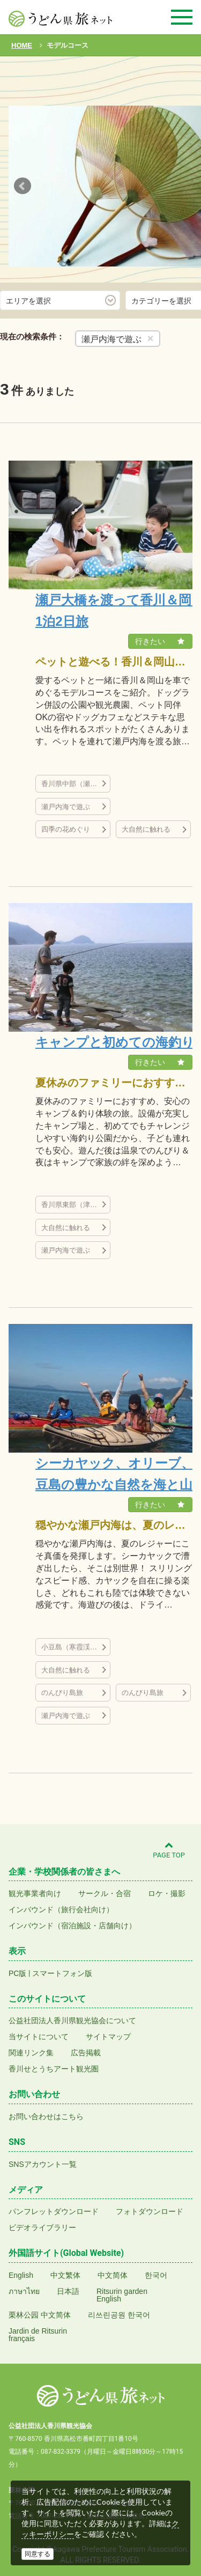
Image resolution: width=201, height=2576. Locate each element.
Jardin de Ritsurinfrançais (38, 2335)
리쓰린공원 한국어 (119, 2315)
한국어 (156, 2275)
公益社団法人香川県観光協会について (72, 2020)
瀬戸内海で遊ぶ (65, 807)
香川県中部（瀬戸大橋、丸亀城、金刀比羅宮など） (75, 784)
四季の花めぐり (65, 829)
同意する (37, 2554)
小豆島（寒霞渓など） (75, 1647)
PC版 (17, 1973)
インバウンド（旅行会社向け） (61, 1909)
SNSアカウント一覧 (43, 2164)
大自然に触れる (146, 829)
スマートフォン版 (62, 1973)
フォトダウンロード (149, 2211)
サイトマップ (108, 2036)
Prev (22, 186)
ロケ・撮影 (166, 1893)
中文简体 (113, 2275)
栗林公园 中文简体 (40, 2315)
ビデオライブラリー (42, 2227)
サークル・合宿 (104, 1893)
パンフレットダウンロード (54, 2211)
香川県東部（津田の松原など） (75, 1205)
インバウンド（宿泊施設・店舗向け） (72, 1925)
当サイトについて (39, 2036)
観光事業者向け (35, 1893)
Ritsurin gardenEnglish (121, 2295)
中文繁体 (65, 2275)
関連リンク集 (31, 2052)
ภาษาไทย (24, 2291)
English (21, 2275)
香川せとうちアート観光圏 (54, 2068)
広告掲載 (86, 2052)
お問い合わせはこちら (46, 2116)
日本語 (68, 2291)
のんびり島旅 (62, 1693)
